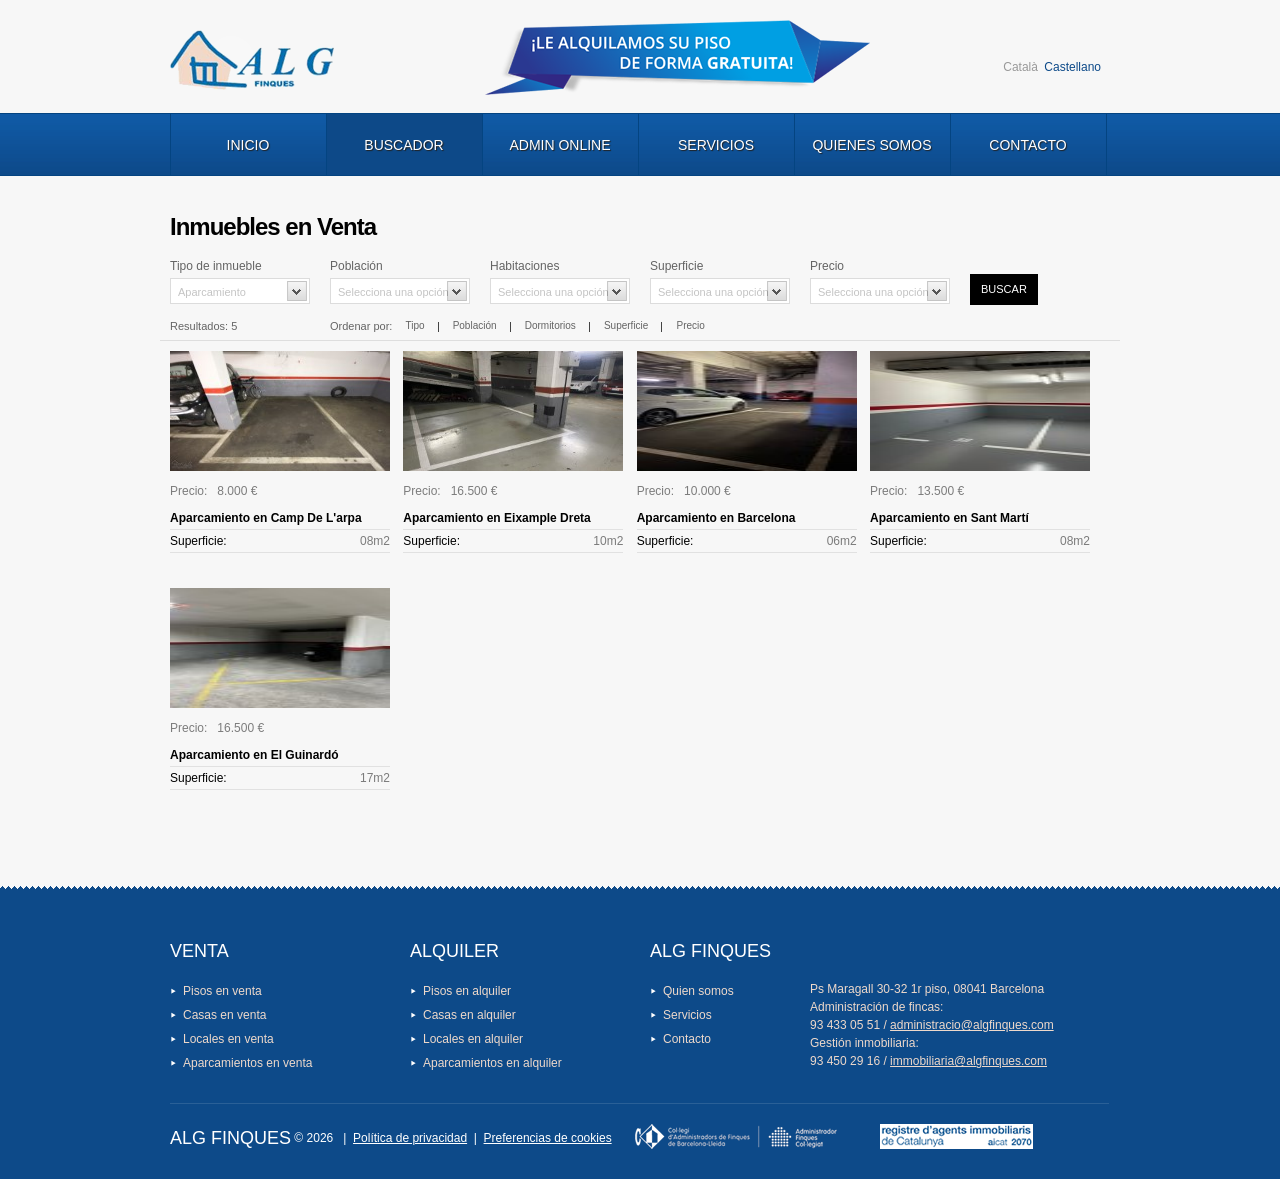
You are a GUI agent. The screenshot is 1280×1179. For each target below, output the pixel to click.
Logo (252, 60)
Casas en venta (224, 1015)
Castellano (1072, 67)
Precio (691, 325)
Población (475, 325)
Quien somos (698, 991)
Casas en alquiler (469, 1015)
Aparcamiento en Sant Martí (949, 518)
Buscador (403, 145)
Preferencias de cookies (548, 1138)
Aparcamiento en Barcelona (716, 518)
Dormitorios (550, 325)
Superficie (626, 325)
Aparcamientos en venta (247, 1063)
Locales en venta (228, 1039)
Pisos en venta (222, 991)
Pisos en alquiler (467, 991)
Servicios (716, 145)
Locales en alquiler (473, 1039)
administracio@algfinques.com (972, 1025)
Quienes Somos (871, 145)
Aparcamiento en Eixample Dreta (496, 518)
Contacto (1027, 145)
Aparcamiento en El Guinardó (254, 755)
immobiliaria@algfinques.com (968, 1061)
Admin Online (559, 145)
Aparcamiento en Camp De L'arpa (266, 518)
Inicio (248, 145)
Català (1020, 67)
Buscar (1004, 289)
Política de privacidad (410, 1138)
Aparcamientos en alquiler (492, 1063)
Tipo (414, 325)
